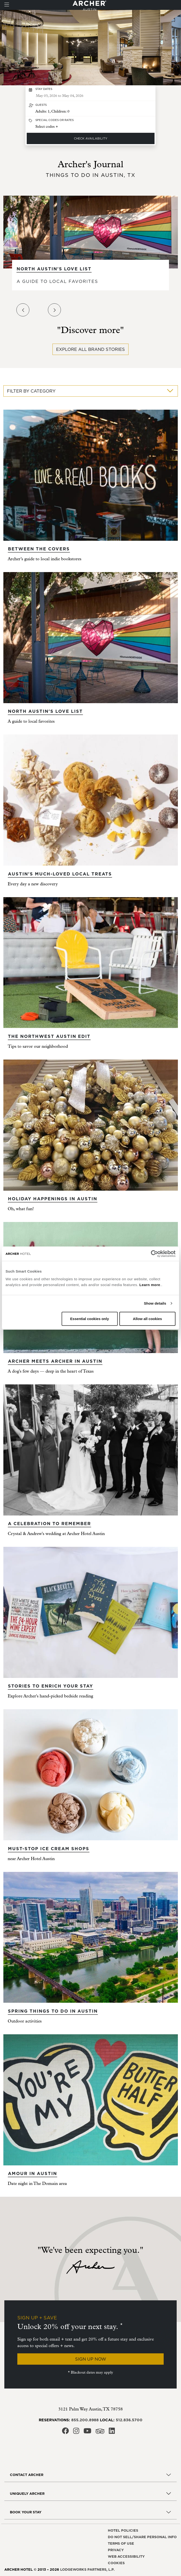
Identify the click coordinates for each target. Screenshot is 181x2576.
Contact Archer (26, 2474)
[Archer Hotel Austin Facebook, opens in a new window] (65, 2432)
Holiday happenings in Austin (52, 1199)
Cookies (116, 2563)
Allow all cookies (147, 1318)
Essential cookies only (89, 1318)
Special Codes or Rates (54, 120)
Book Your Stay (25, 2512)
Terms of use (121, 2543)
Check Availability (90, 138)
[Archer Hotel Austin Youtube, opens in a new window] (87, 2432)
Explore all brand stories (90, 349)
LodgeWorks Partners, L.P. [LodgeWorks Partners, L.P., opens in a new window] (87, 2569)
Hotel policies (123, 2530)
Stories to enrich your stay (50, 1686)
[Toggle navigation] (7, 5)
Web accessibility (126, 2556)
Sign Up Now (90, 2359)
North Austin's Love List (54, 269)
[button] (90, 108)
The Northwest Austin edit (49, 1036)
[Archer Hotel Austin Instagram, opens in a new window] (76, 2432)
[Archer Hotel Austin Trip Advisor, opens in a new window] (100, 2432)
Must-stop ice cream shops (48, 1849)
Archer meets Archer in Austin (55, 1361)
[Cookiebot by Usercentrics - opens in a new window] (154, 1253)
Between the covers (39, 549)
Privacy (116, 2550)
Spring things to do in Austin (53, 2011)
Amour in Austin (32, 2173)
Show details (155, 1303)
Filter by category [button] (90, 391)
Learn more (149, 1284)
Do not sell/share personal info (142, 2537)
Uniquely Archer (27, 2493)
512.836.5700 (129, 2420)
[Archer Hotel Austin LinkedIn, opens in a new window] (112, 2432)
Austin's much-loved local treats (60, 874)
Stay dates (43, 89)
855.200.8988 (85, 2420)
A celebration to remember (49, 1524)
